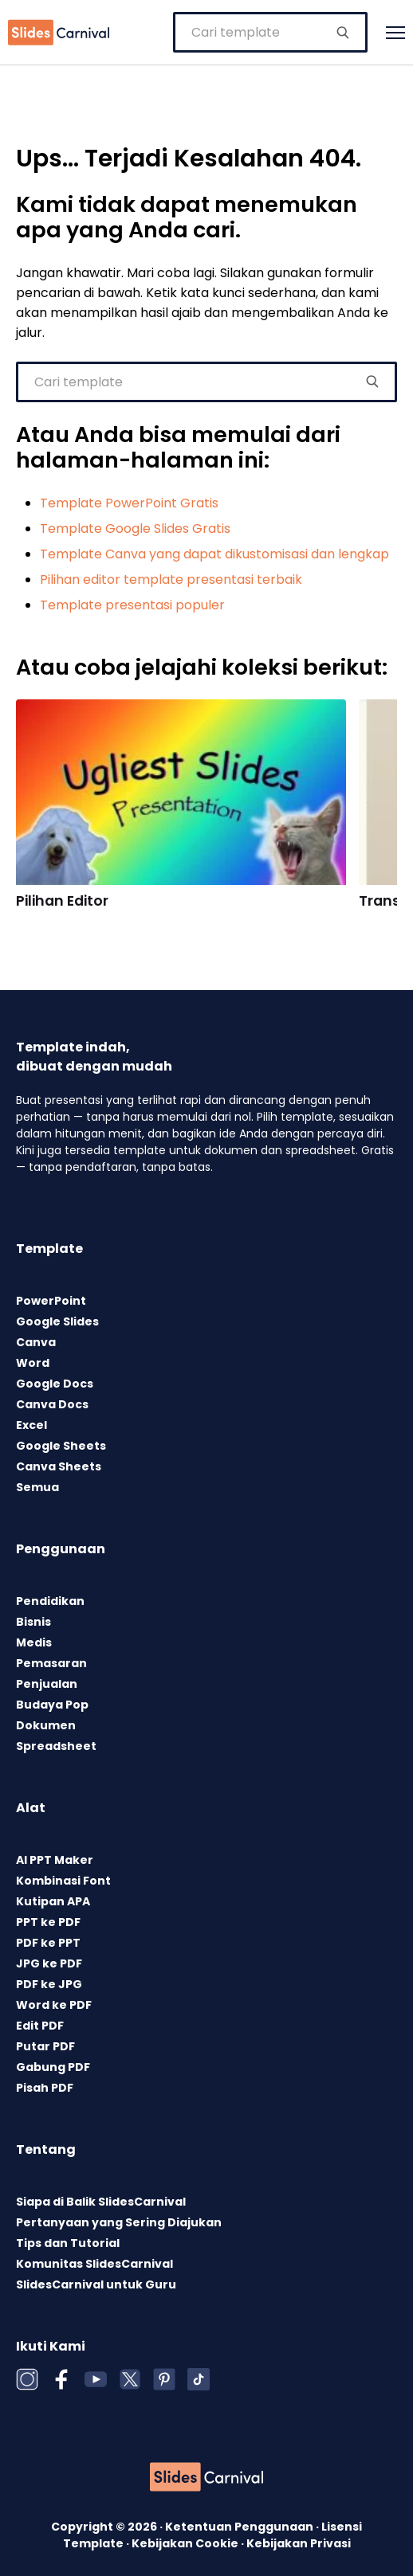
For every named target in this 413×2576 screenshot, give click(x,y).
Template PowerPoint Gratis (129, 503)
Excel (31, 1425)
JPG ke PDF (49, 1963)
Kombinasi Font (63, 1881)
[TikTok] (198, 2379)
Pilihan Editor (62, 900)
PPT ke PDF (48, 1922)
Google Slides (57, 1321)
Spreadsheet (56, 1746)
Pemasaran (51, 1663)
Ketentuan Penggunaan (240, 2527)
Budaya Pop (52, 1705)
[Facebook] (61, 2379)
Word (32, 1363)
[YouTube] (96, 2379)
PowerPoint (51, 1301)
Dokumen (46, 1725)
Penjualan (46, 1684)
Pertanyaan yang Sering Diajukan (119, 2222)
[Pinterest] (164, 2379)
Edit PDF (40, 2026)
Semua (37, 1487)
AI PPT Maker (54, 1860)
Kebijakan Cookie (186, 2543)
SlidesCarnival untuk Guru (96, 2284)
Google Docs (54, 1384)
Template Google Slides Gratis (135, 528)
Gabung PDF (53, 2067)
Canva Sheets (58, 1466)
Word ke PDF (54, 2005)
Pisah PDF (44, 2088)
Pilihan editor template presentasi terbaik (171, 579)
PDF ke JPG (49, 1984)
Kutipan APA (53, 1901)
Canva (36, 1342)
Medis (34, 1642)
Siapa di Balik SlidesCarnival (101, 2202)
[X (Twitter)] (130, 2379)
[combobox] (270, 32)
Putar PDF (45, 2046)
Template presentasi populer (132, 605)
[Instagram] (27, 2379)
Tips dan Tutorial (68, 2243)
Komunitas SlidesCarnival (94, 2264)
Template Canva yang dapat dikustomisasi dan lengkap (214, 554)
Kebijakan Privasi (298, 2543)
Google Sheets (61, 1446)
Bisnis (33, 1622)
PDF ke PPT (48, 1943)
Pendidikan (50, 1601)
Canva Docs (52, 1404)
